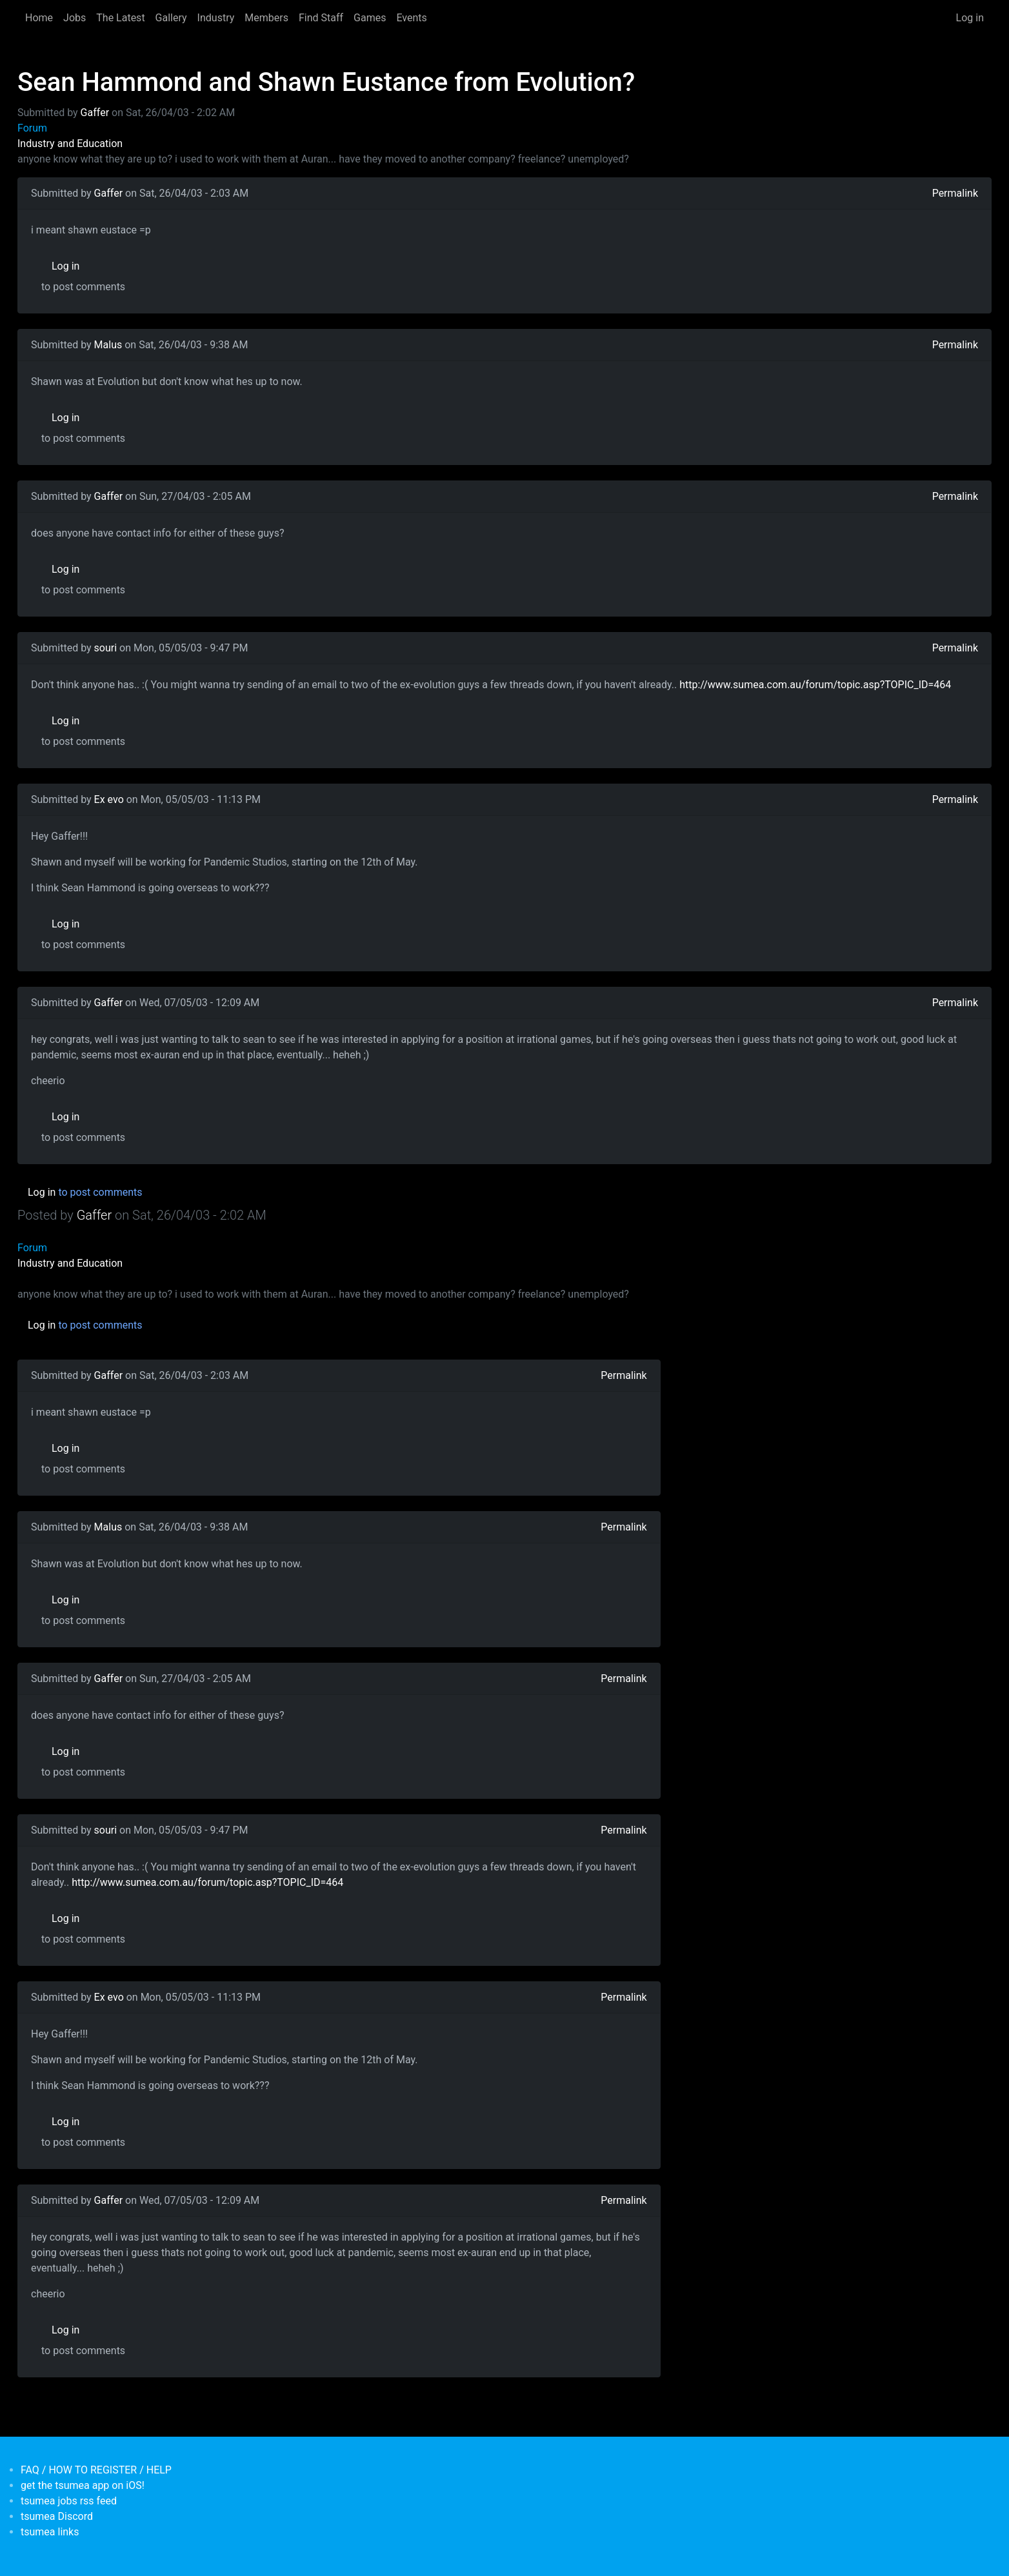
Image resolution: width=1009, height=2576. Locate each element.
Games (370, 18)
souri (105, 648)
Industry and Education (70, 143)
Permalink (955, 193)
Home (39, 18)
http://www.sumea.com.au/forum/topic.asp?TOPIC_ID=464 (815, 685)
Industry (216, 18)
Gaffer (95, 112)
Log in (970, 18)
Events (411, 18)
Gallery (171, 18)
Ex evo (109, 799)
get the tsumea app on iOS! (83, 2485)
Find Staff (321, 18)
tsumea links (50, 2532)
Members (266, 18)
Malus (108, 345)
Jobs (74, 18)
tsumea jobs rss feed (69, 2501)
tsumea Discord (57, 2516)
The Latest (120, 18)
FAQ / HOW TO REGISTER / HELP (96, 2470)
